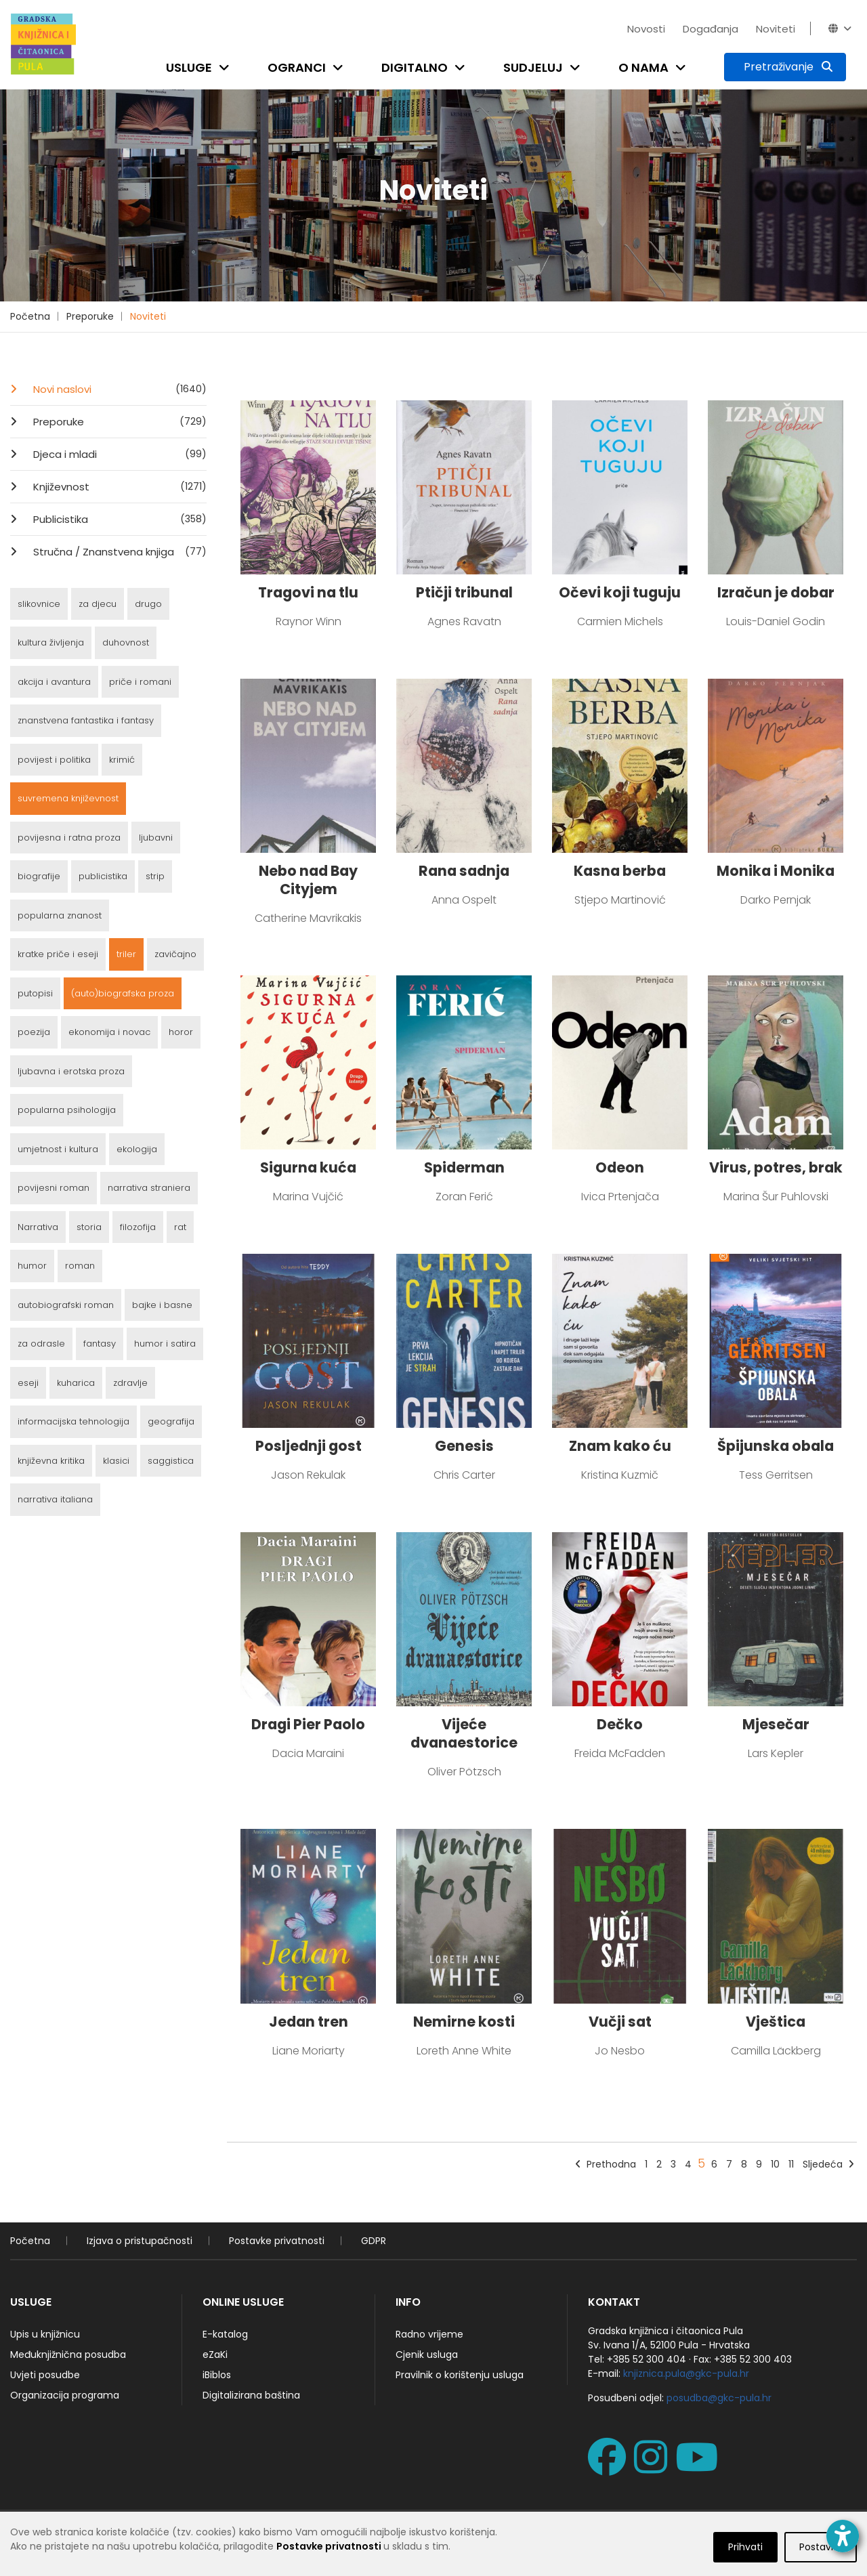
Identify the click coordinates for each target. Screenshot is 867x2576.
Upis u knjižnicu (45, 2334)
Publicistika (118, 519)
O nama (643, 67)
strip (155, 876)
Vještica (775, 2021)
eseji (28, 1382)
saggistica (171, 1460)
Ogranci (297, 67)
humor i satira (165, 1343)
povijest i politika (54, 759)
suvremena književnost (68, 798)
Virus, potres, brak (776, 1167)
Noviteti (775, 29)
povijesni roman (53, 1187)
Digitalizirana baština (251, 2395)
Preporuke (90, 316)
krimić (122, 759)
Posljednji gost (308, 1446)
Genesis (464, 1446)
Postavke (820, 2559)
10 (775, 2164)
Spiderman (464, 1167)
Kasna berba (620, 871)
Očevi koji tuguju (620, 592)
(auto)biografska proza (122, 993)
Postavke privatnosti (276, 2240)
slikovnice (39, 603)
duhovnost (125, 642)
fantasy (99, 1343)
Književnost (118, 486)
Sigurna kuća (308, 1167)
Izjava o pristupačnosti (139, 2240)
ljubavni (156, 837)
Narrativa (38, 1227)
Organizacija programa (64, 2395)
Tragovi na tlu (308, 592)
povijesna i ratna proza (69, 837)
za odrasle (41, 1343)
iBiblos (217, 2375)
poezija (34, 1032)
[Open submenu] (227, 67)
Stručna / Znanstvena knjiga (118, 551)
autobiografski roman (66, 1304)
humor (32, 1265)
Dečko (620, 1724)
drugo (148, 603)
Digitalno (414, 67)
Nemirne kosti (464, 2021)
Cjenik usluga (427, 2354)
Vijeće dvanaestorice (463, 1733)
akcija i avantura (54, 681)
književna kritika (51, 1460)
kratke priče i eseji (58, 954)
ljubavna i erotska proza (71, 1071)
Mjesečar (775, 1724)
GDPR (373, 2240)
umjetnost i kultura (58, 1149)
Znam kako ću (620, 1446)
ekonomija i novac (109, 1032)
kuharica (76, 1382)
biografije (39, 876)
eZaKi (215, 2354)
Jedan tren (308, 2021)
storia (89, 1227)
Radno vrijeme (429, 2334)
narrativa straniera (149, 1187)
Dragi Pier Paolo (308, 1724)
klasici (116, 1460)
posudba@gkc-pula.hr (719, 2398)
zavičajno (175, 954)
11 (791, 2164)
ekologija (137, 1149)
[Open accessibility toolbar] (842, 2536)
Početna (30, 316)
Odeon (619, 1167)
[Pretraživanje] (785, 67)
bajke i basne (162, 1304)
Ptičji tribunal (464, 592)
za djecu (98, 603)
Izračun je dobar (775, 592)
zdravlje (130, 1382)
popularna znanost (60, 915)
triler (126, 954)
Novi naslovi (118, 389)
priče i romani (140, 681)
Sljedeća (828, 2164)
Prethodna (605, 2164)
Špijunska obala (775, 1446)
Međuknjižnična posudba (68, 2354)
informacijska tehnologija (73, 1421)
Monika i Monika (775, 871)
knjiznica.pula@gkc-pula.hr (686, 2373)
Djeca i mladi (118, 454)
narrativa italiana (55, 1499)
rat (180, 1227)
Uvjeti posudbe (45, 2375)
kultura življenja (51, 642)
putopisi (35, 993)
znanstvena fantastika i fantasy (86, 720)
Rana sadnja (464, 871)
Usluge (189, 67)
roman (80, 1265)
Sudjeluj (533, 67)
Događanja (710, 29)
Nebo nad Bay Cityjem (308, 880)
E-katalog (225, 2334)
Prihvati (745, 2559)
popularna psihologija (67, 1109)
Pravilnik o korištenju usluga (460, 2375)
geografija (171, 1421)
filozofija (138, 1227)
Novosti (646, 29)
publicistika (103, 876)
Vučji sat (620, 2021)
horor (181, 1032)
